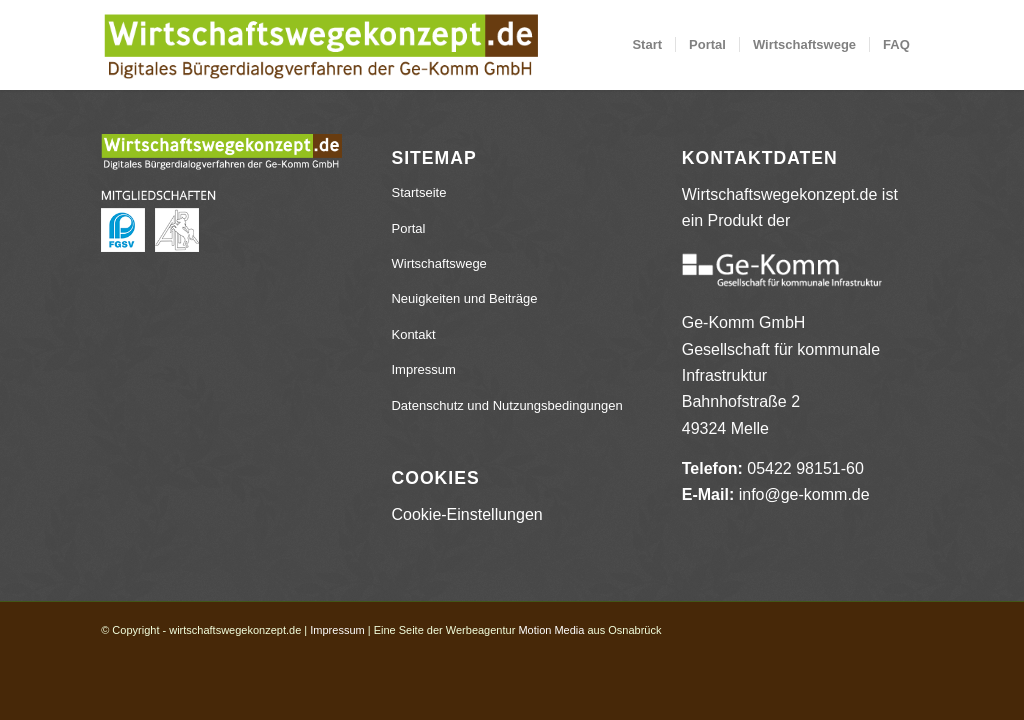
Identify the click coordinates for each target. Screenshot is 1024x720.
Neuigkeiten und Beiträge (464, 298)
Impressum (423, 369)
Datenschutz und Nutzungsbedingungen (506, 405)
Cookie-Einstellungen (466, 514)
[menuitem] (647, 45)
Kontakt (413, 334)
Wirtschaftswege (438, 263)
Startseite (418, 192)
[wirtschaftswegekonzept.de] (320, 45)
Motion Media (551, 630)
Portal (408, 228)
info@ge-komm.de (804, 494)
